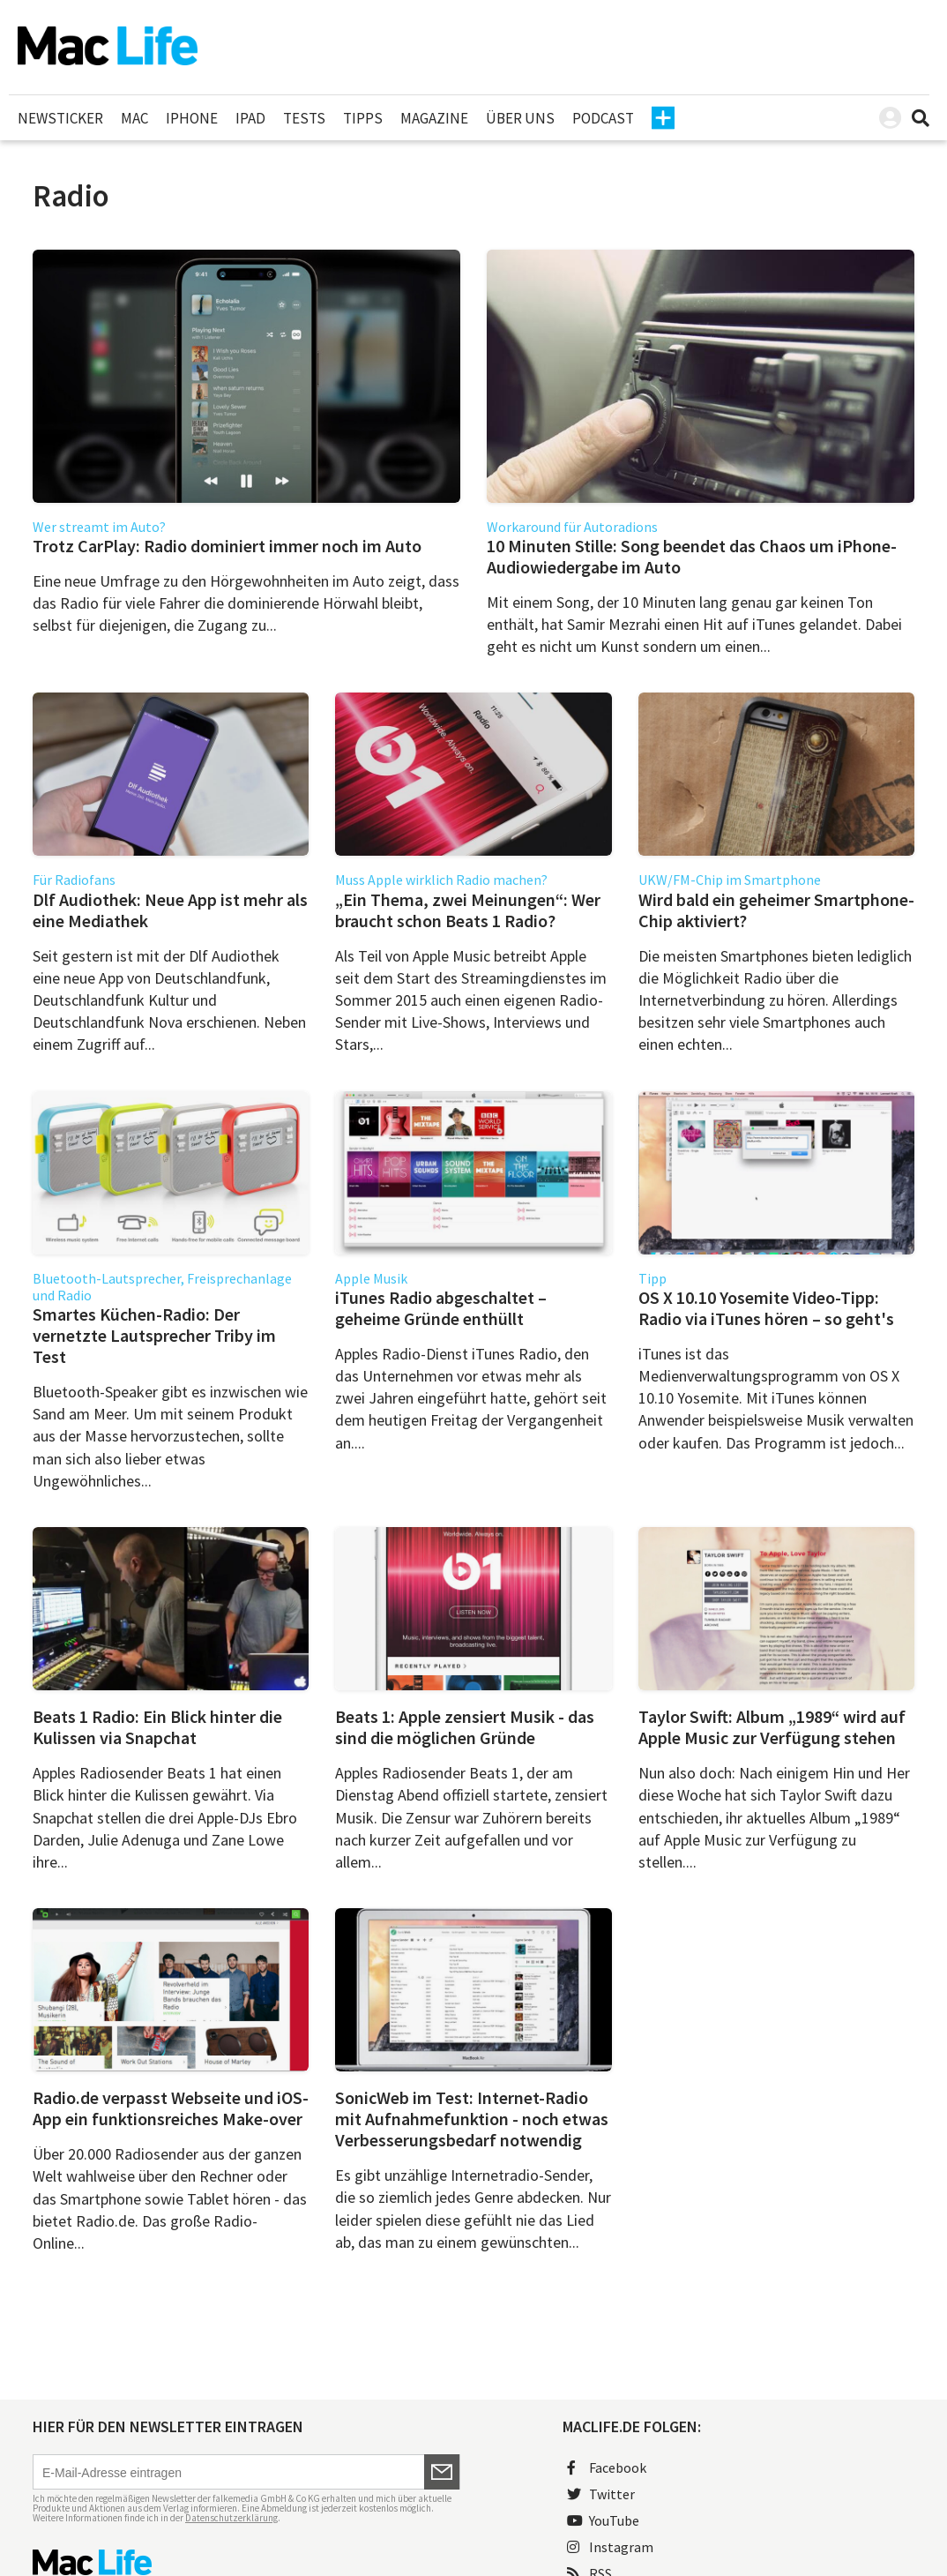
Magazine (434, 118)
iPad (250, 118)
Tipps (363, 118)
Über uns (520, 118)
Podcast (603, 118)
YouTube (603, 2520)
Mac (134, 118)
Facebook (606, 2467)
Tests (304, 118)
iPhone (192, 118)
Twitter (601, 2494)
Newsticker (60, 118)
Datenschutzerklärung (231, 2518)
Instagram (610, 2547)
